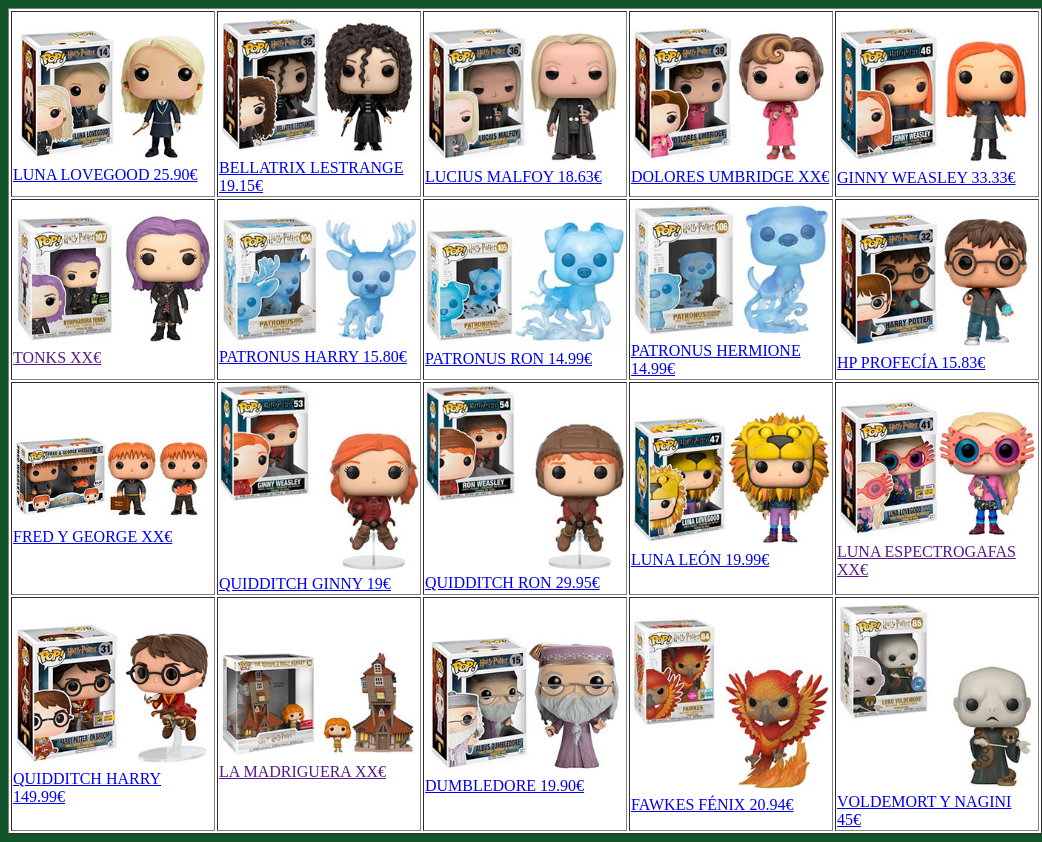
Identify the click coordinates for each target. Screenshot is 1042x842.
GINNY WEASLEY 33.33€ (937, 168)
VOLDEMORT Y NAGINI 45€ (937, 801)
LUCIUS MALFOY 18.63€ (525, 167)
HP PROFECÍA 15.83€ (937, 353)
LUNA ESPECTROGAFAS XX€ (937, 551)
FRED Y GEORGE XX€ (113, 527)
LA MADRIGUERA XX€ (319, 762)
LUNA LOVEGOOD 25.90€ (113, 165)
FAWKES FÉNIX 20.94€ (731, 795)
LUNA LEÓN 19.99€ (731, 550)
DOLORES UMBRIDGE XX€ (731, 167)
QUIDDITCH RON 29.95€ (525, 573)
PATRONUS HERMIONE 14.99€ (731, 350)
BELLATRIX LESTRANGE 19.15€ (319, 167)
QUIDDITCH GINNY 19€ (319, 574)
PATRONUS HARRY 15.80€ (319, 347)
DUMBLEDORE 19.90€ (525, 776)
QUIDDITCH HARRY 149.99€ (113, 778)
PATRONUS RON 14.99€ (525, 349)
